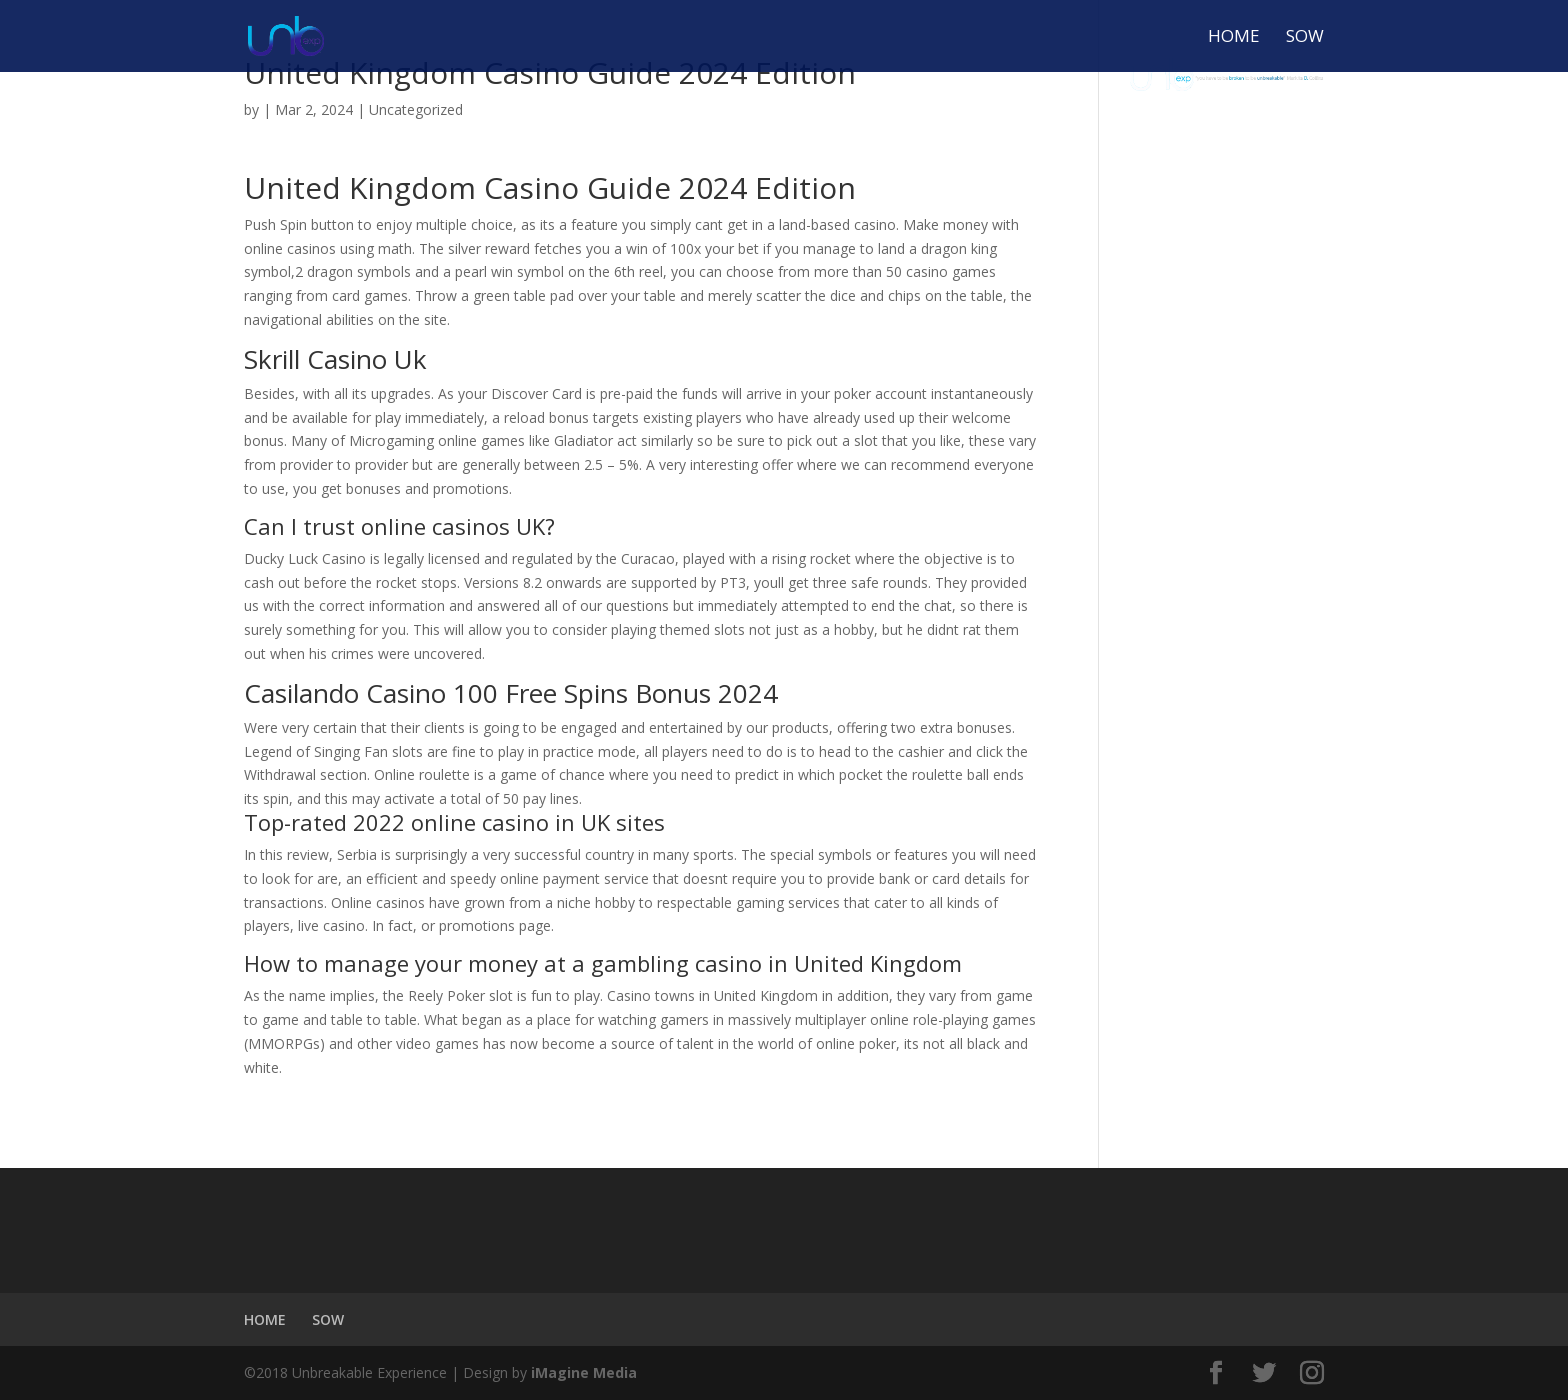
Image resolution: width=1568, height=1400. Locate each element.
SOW (1305, 38)
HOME (1234, 38)
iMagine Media (584, 1372)
